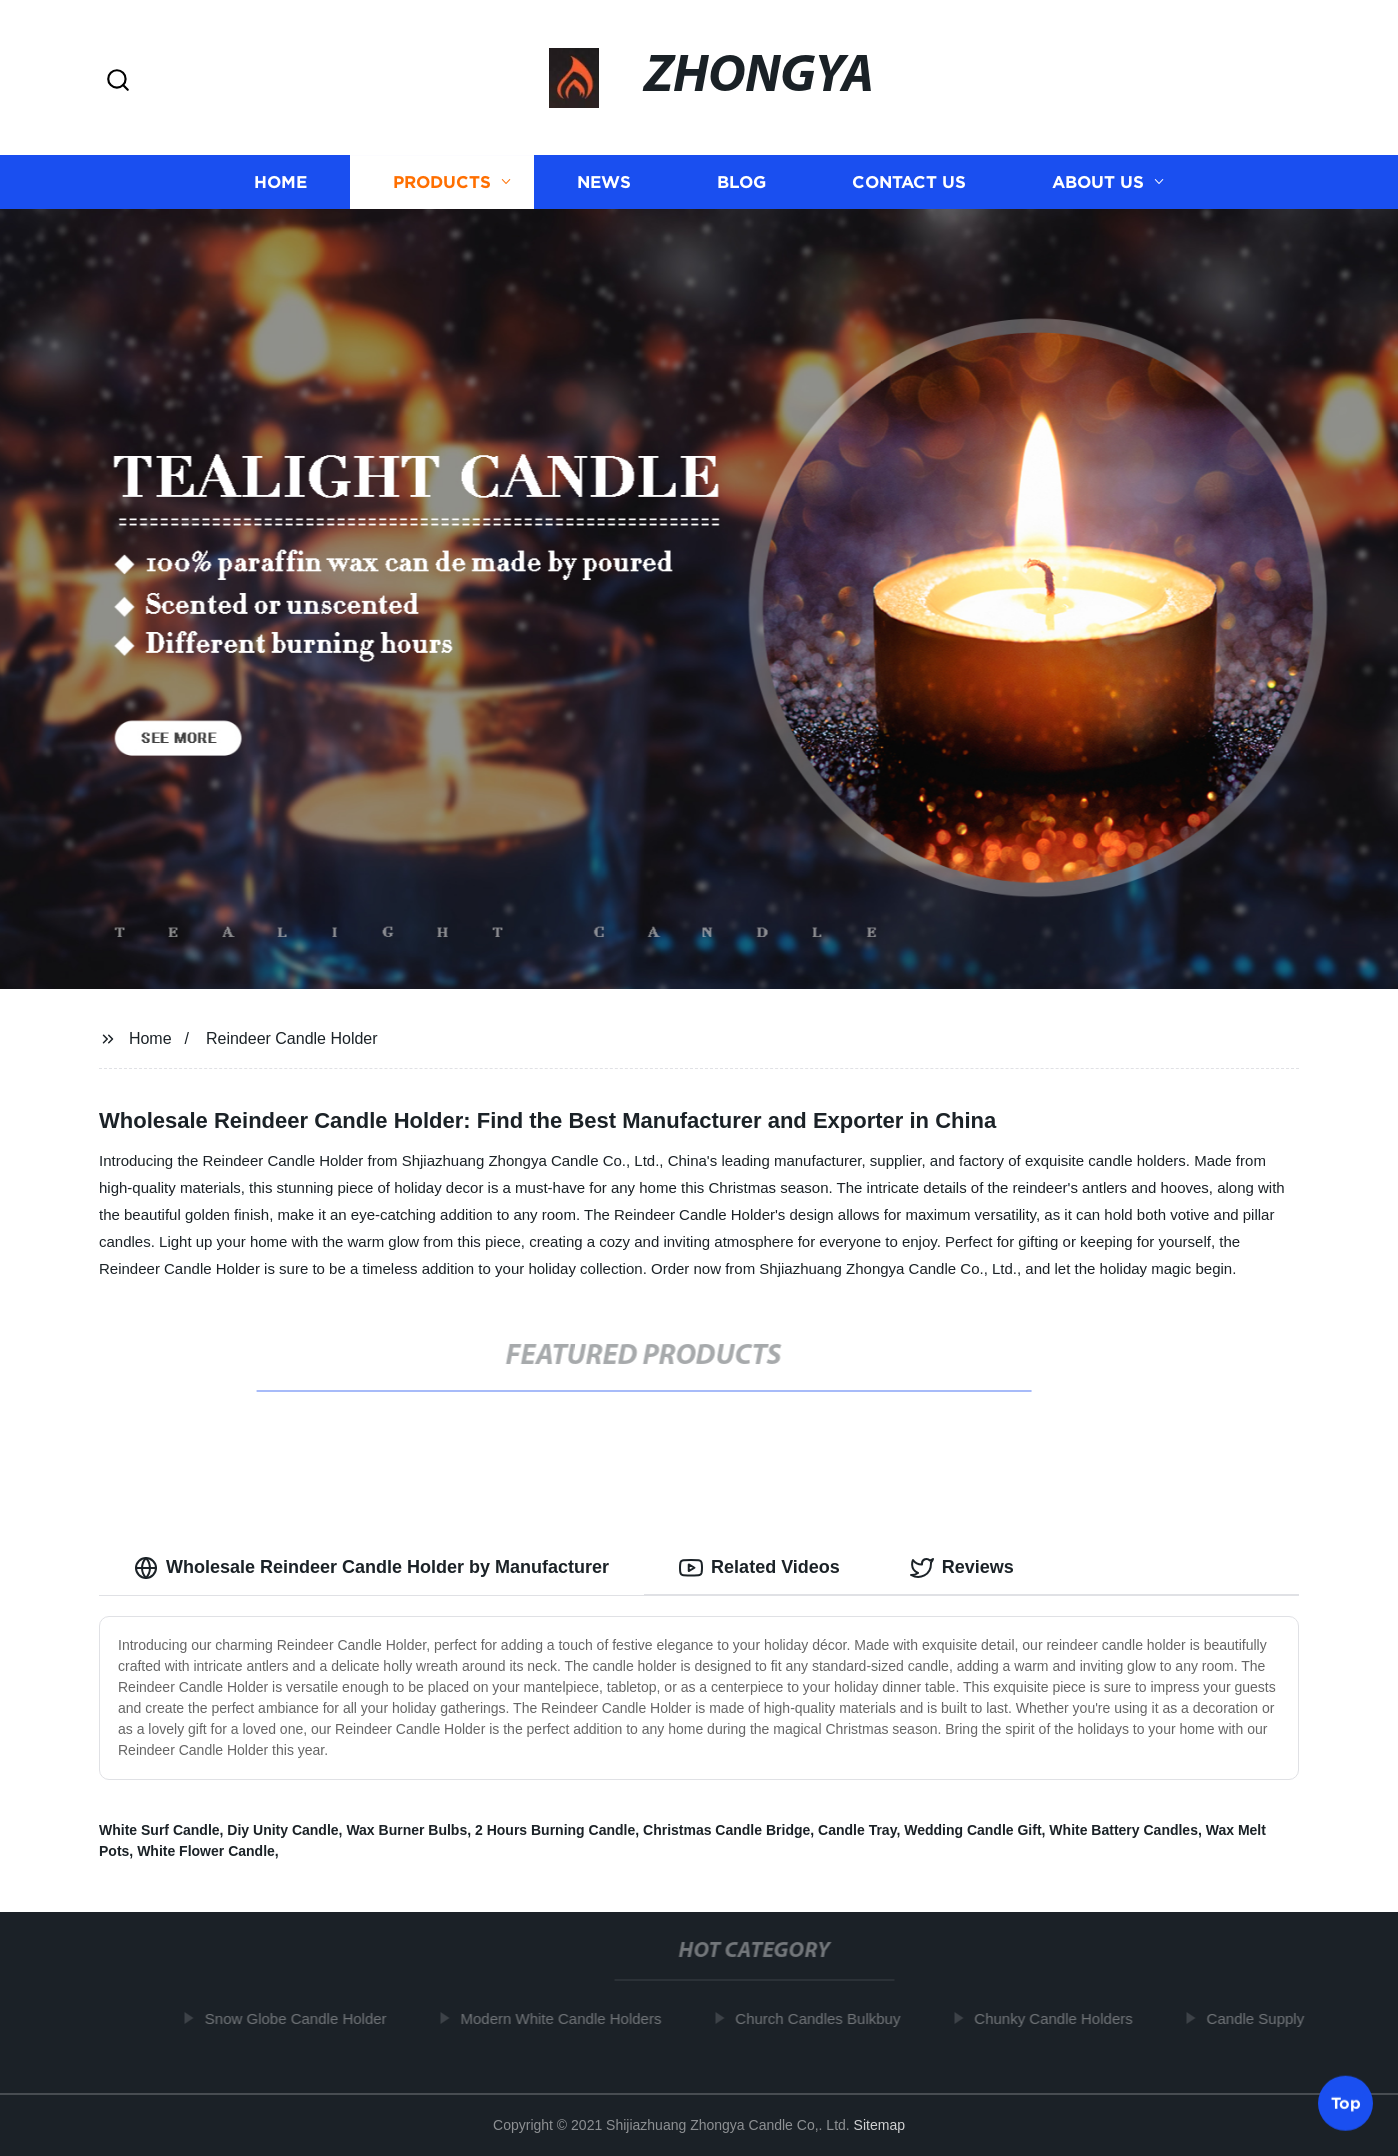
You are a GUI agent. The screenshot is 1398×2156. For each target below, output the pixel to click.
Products (442, 182)
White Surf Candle (159, 1830)
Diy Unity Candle (282, 1830)
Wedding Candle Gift (972, 1830)
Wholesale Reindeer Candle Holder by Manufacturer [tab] (371, 1568)
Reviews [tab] (962, 1568)
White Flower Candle (206, 1851)
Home (280, 182)
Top (1346, 2103)
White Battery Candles (1123, 1830)
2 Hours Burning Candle (555, 1830)
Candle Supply (1262, 2018)
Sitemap (879, 2125)
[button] (118, 81)
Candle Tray (857, 1830)
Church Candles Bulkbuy (823, 2018)
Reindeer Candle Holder (292, 1038)
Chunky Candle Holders (1059, 2018)
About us (1098, 182)
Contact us (909, 182)
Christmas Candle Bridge (726, 1830)
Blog (741, 182)
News (604, 182)
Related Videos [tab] (759, 1568)
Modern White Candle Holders (566, 2018)
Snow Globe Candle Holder (302, 2018)
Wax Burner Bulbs (406, 1830)
